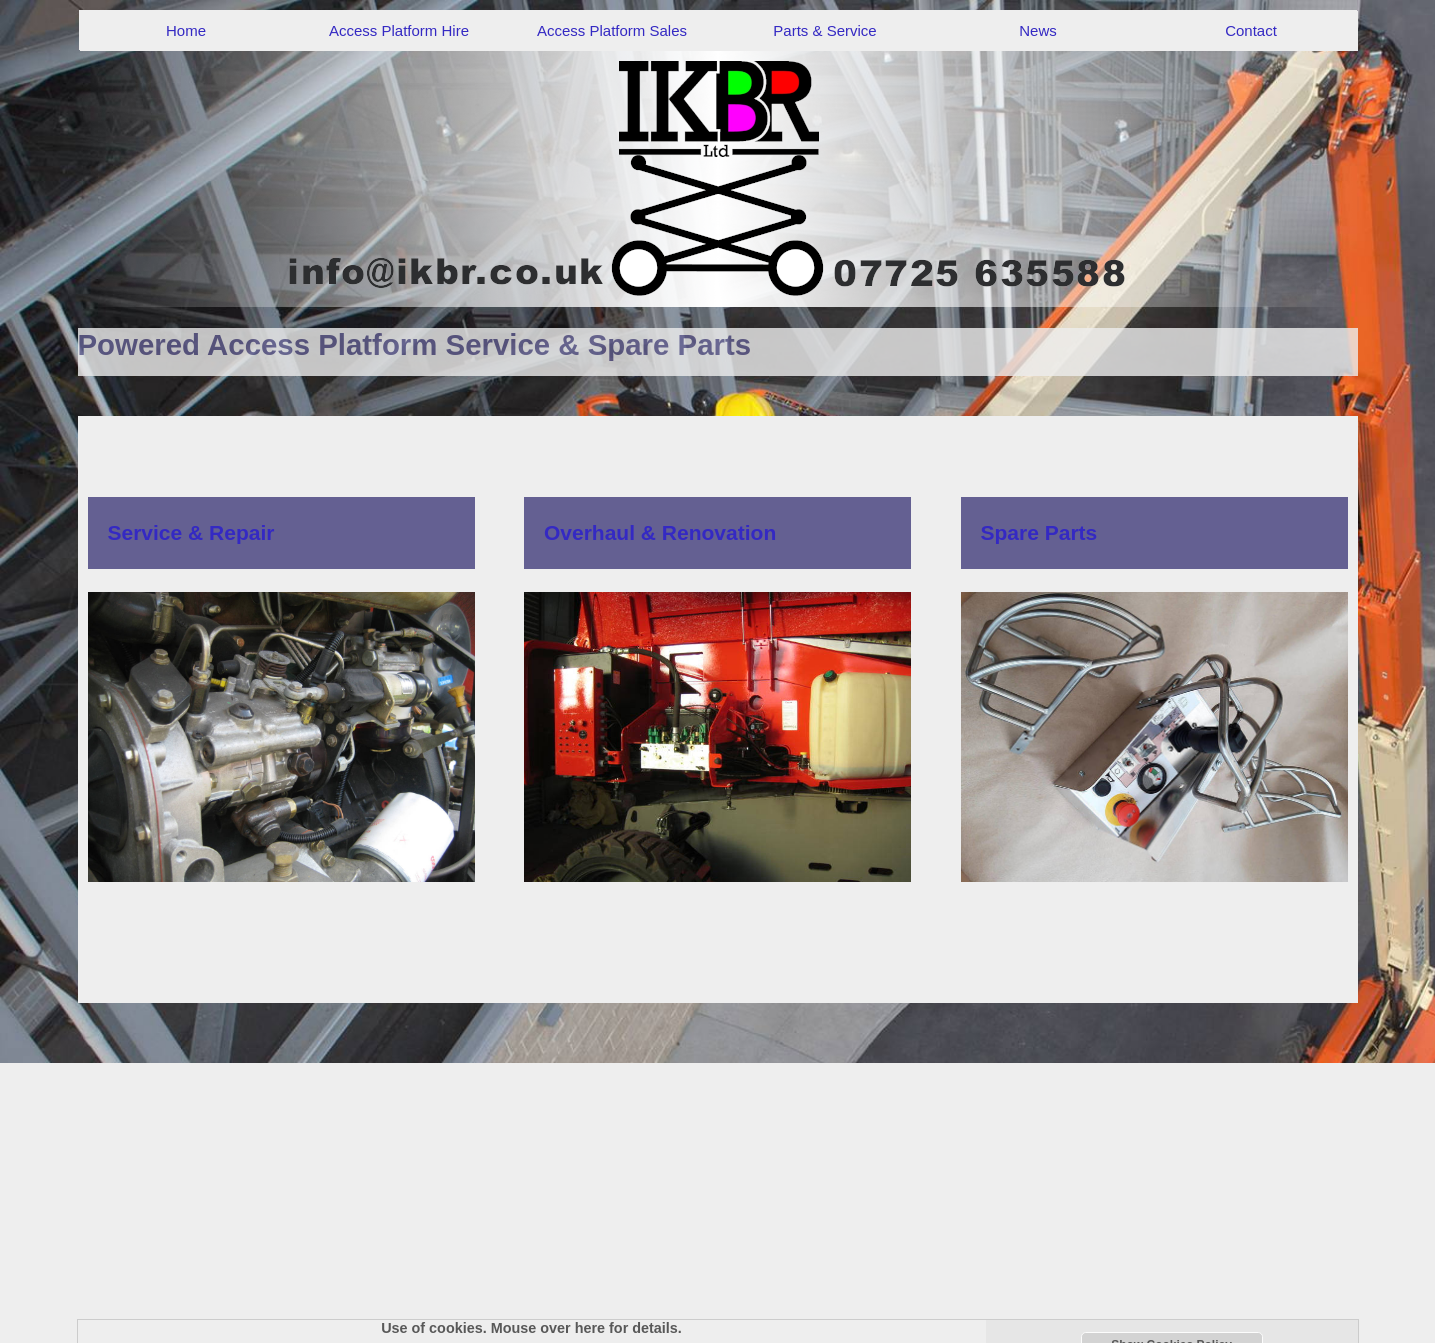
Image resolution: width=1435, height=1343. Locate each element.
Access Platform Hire (399, 30)
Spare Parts (1039, 532)
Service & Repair (191, 532)
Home (186, 30)
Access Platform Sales (612, 30)
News (1038, 30)
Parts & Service (824, 30)
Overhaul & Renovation (660, 532)
